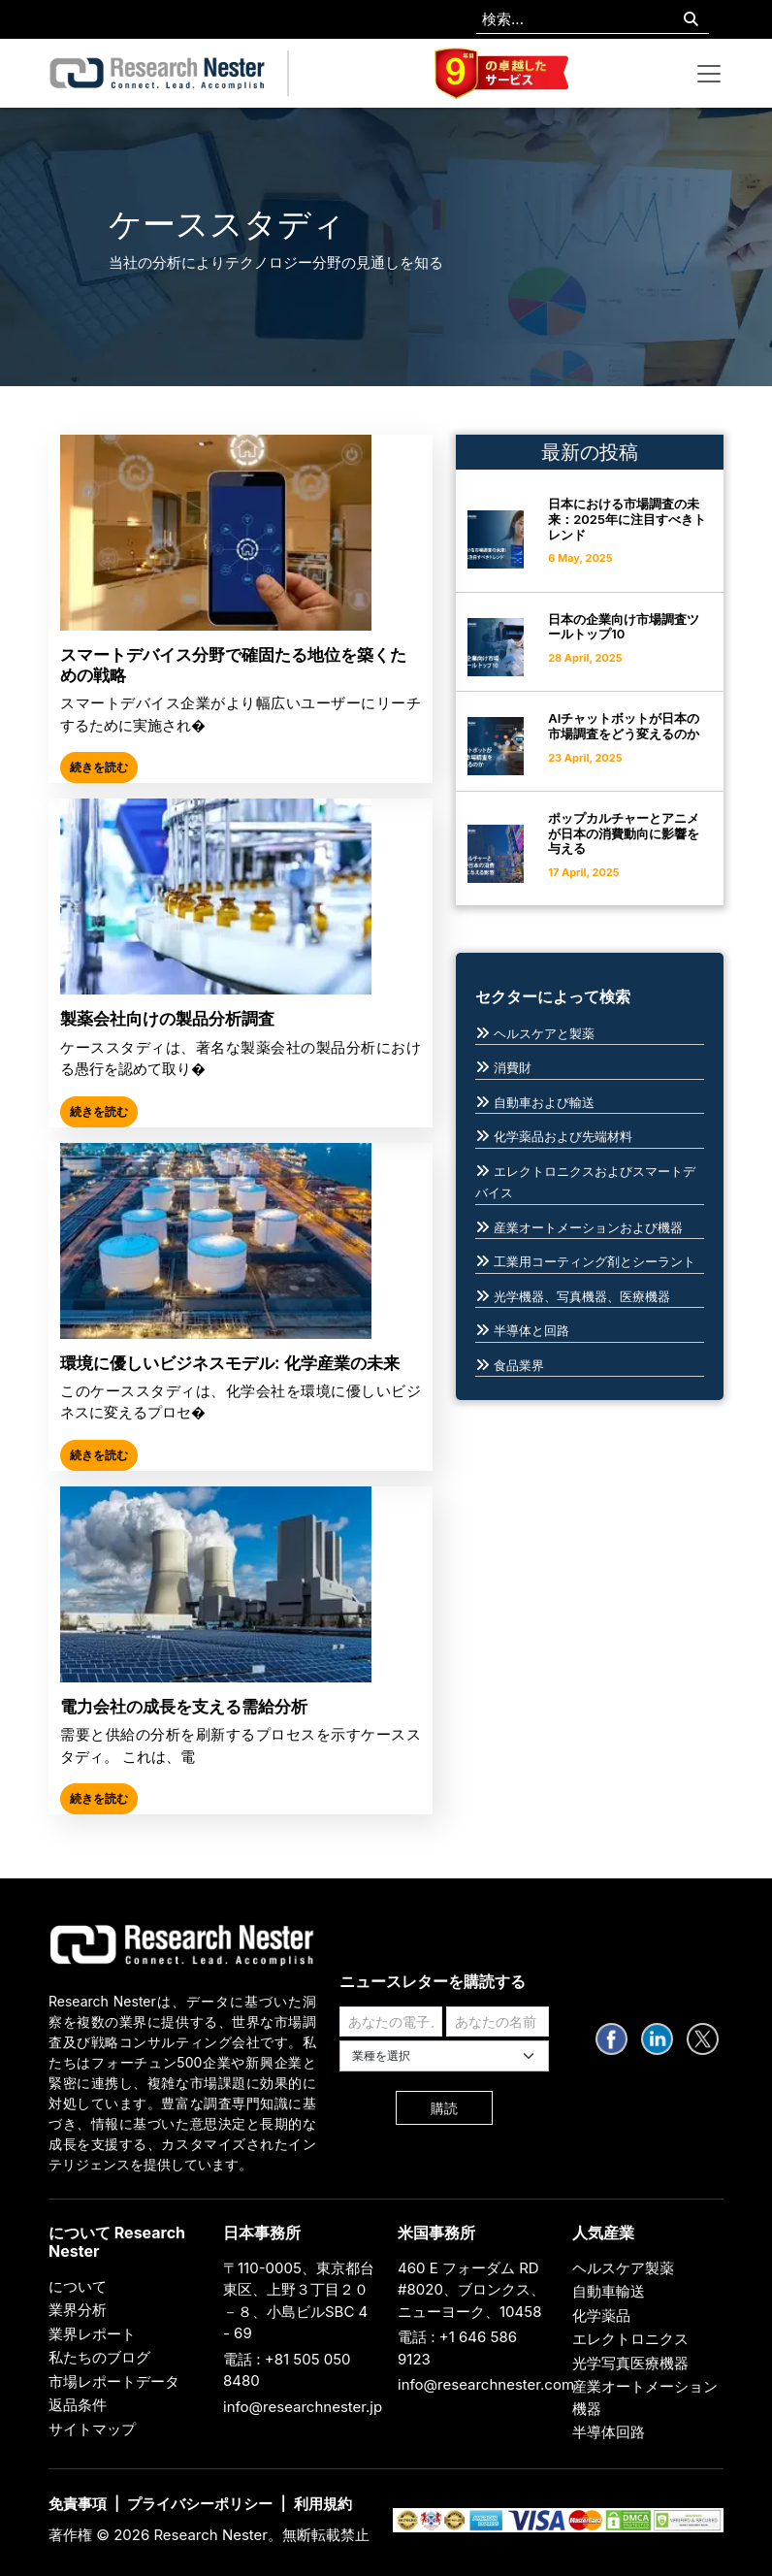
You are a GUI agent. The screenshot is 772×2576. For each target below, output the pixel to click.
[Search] (691, 20)
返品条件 (77, 2405)
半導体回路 (608, 2432)
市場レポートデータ (113, 2381)
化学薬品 (601, 2315)
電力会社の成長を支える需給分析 (183, 1706)
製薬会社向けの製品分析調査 (167, 1018)
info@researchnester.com (486, 2384)
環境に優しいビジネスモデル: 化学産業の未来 (230, 1363)
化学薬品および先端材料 (563, 1136)
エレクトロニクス (630, 2339)
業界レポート (92, 2334)
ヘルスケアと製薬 (544, 1033)
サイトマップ (92, 2429)
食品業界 (519, 1365)
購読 (444, 2108)
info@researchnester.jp (302, 2406)
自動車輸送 (608, 2291)
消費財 (512, 1067)
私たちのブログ (99, 2357)
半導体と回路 (531, 1330)
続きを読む (99, 767)
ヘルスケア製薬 (623, 2268)
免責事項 (77, 2503)
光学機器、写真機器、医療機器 (582, 1296)
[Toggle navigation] (709, 73)
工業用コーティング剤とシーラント (594, 1261)
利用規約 (323, 2503)
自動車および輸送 (544, 1102)
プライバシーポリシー (200, 2503)
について (77, 2286)
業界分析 (77, 2309)
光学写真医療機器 (630, 2363)
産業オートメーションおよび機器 (588, 1227)
